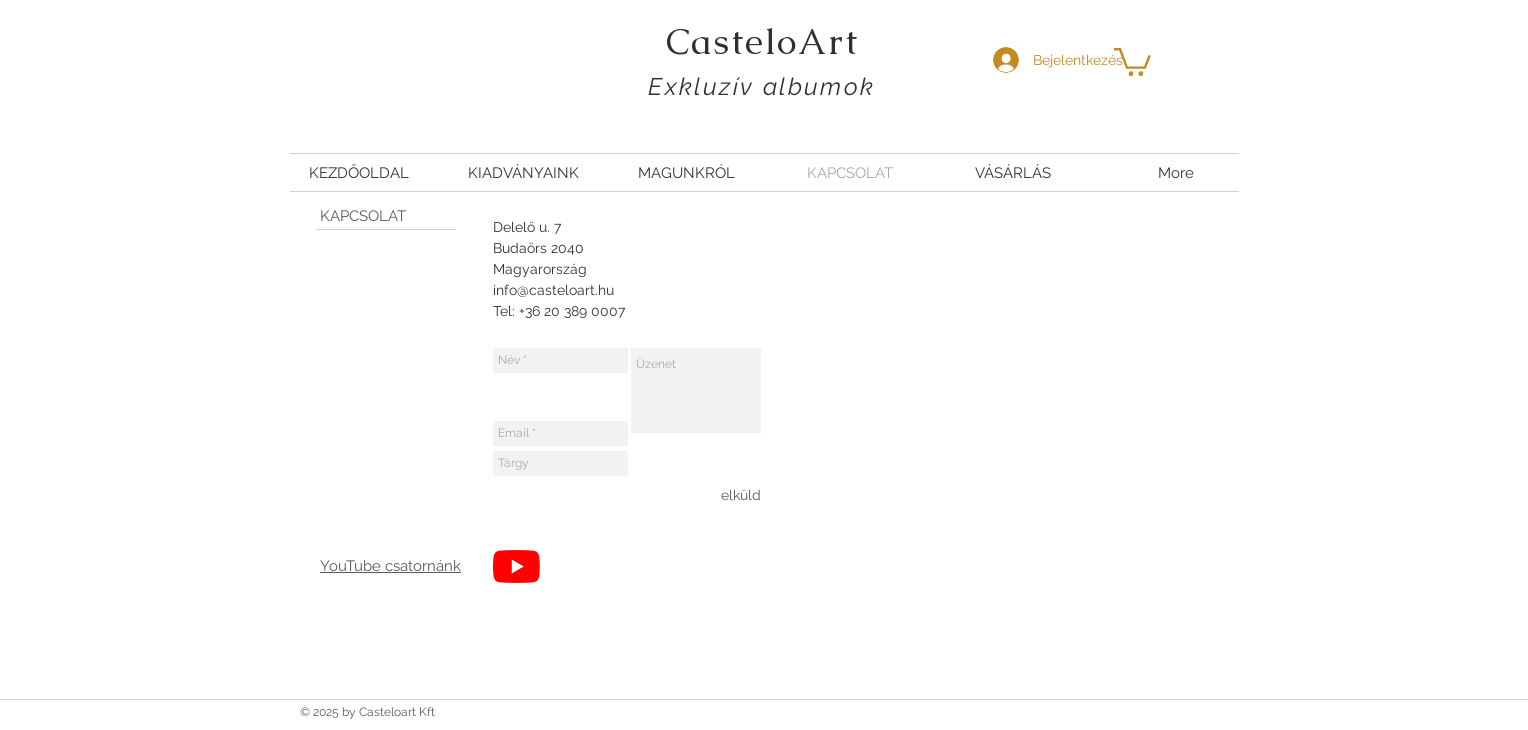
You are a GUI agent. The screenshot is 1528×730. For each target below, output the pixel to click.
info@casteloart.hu (553, 290)
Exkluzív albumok (761, 86)
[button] (1132, 60)
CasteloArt (762, 41)
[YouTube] (516, 566)
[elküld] (741, 495)
